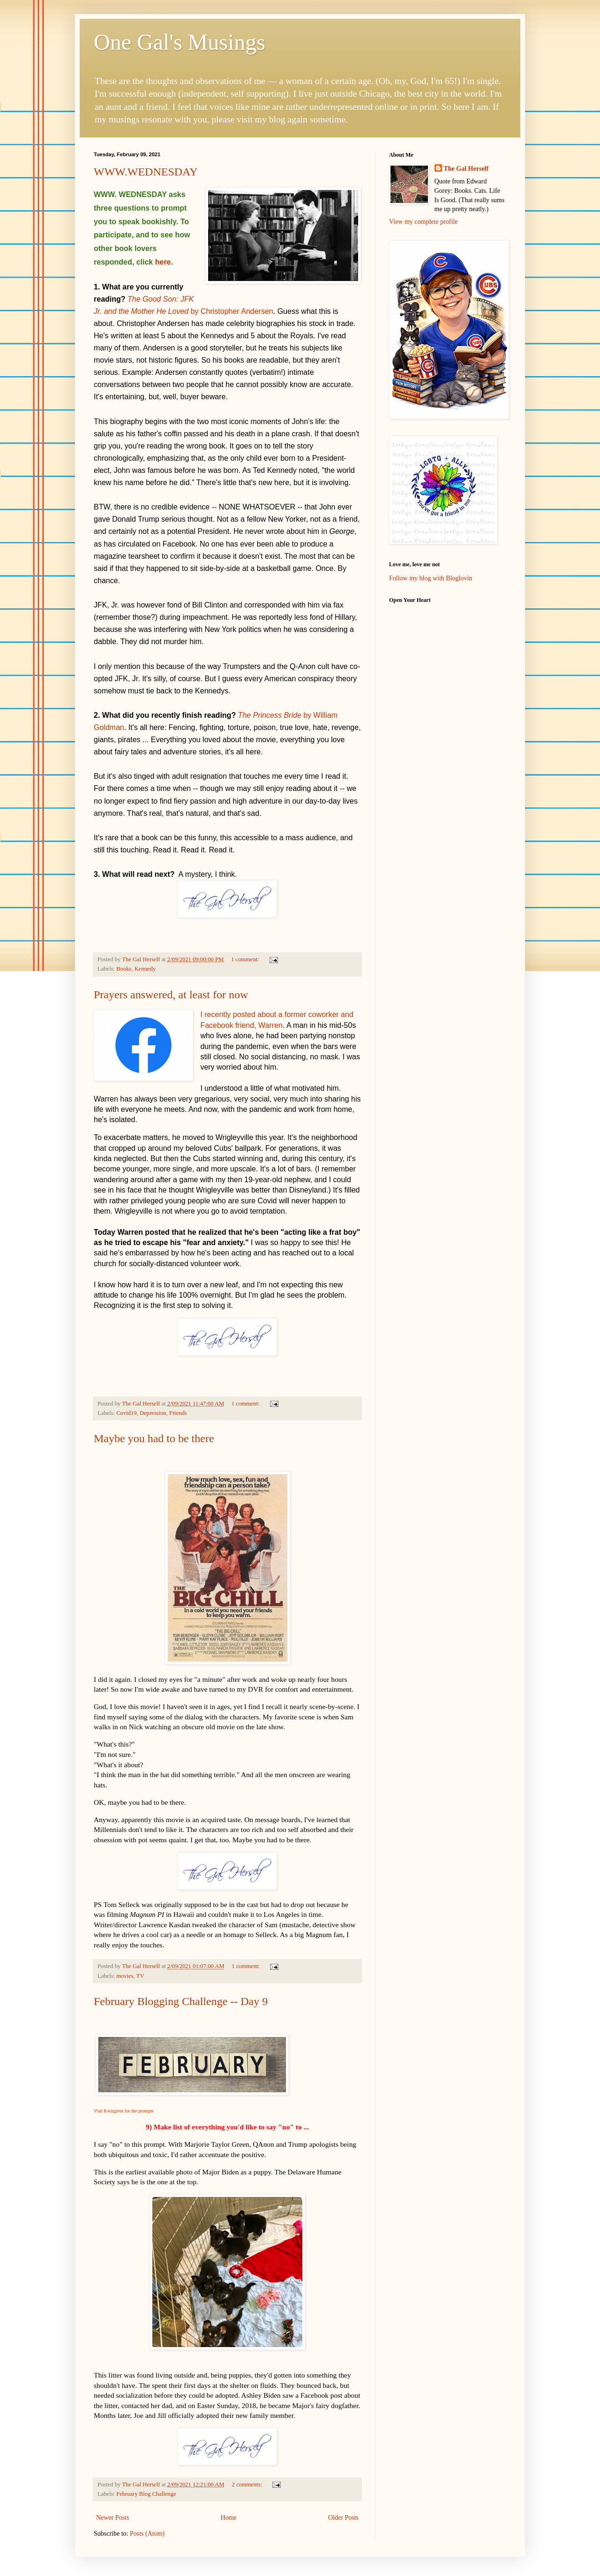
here (163, 262)
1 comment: (246, 959)
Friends (178, 1413)
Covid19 (126, 1413)
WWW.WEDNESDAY (146, 172)
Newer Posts (112, 2517)
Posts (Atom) (147, 2533)
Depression (153, 1413)
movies (124, 1976)
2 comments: (247, 2484)
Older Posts (343, 2517)
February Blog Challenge (146, 2494)
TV (140, 1976)
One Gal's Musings (179, 42)
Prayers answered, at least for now (171, 994)
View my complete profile (423, 221)
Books (123, 968)
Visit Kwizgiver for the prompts (124, 2110)
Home (229, 2517)
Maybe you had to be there (154, 1438)
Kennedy (145, 968)
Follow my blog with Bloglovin (430, 578)
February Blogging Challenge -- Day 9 (181, 2001)
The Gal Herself (466, 168)
